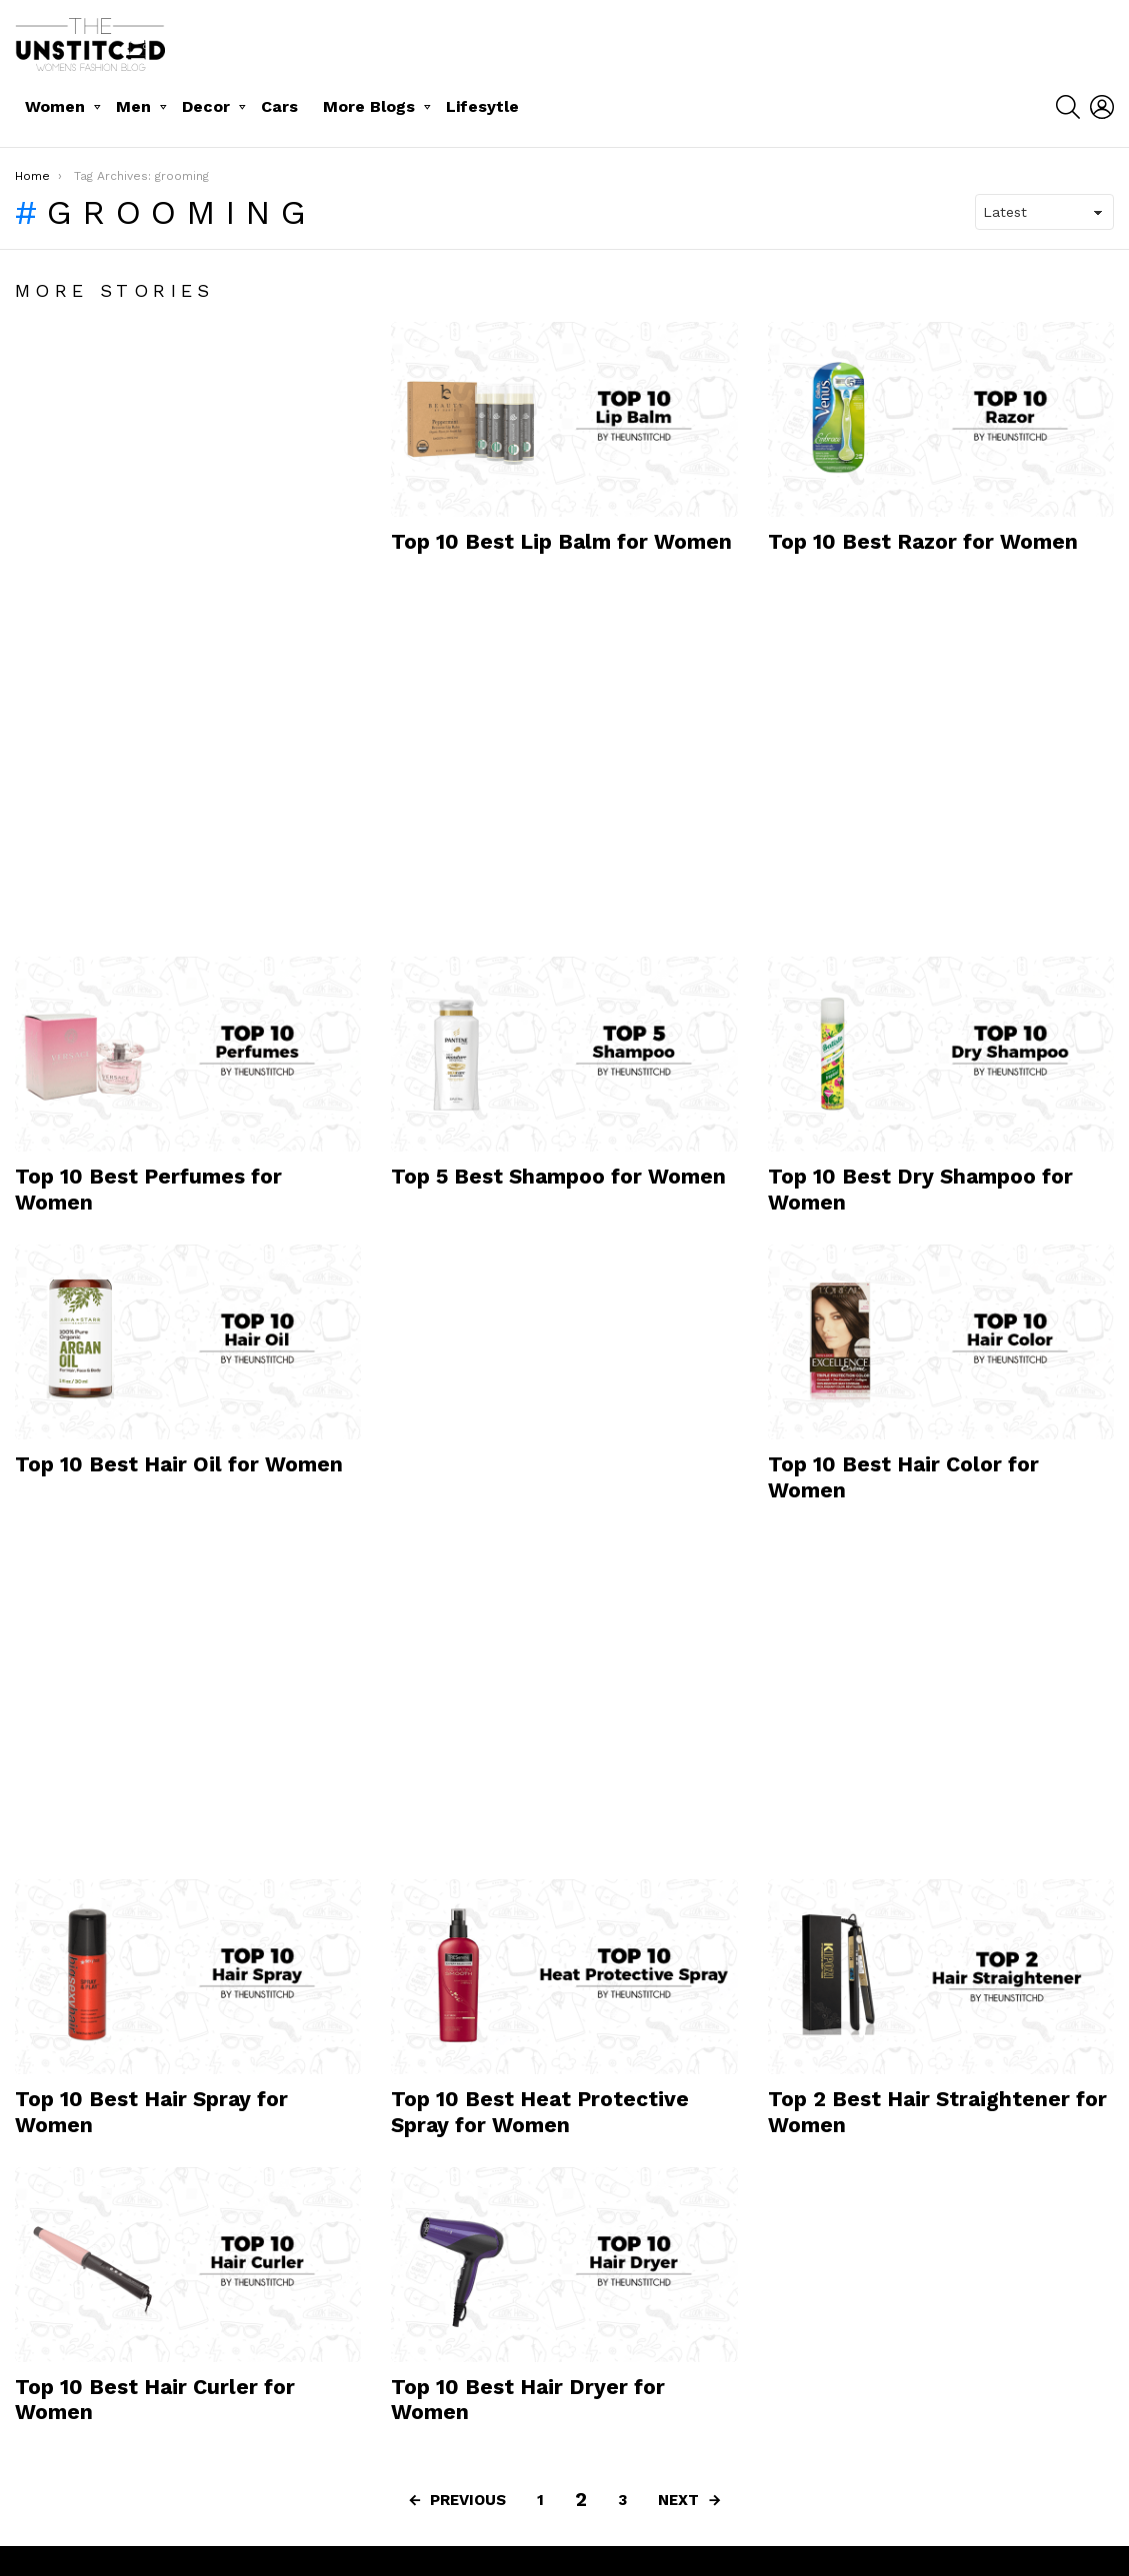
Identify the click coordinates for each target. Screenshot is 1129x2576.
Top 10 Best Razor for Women (923, 541)
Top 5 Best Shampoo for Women (558, 1176)
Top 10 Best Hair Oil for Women (179, 1463)
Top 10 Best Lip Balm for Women (561, 541)
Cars (279, 106)
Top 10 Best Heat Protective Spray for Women (540, 2111)
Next (678, 2500)
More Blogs (369, 106)
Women (55, 106)
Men (133, 106)
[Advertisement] (165, 622)
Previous (468, 2500)
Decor (206, 106)
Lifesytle (482, 106)
